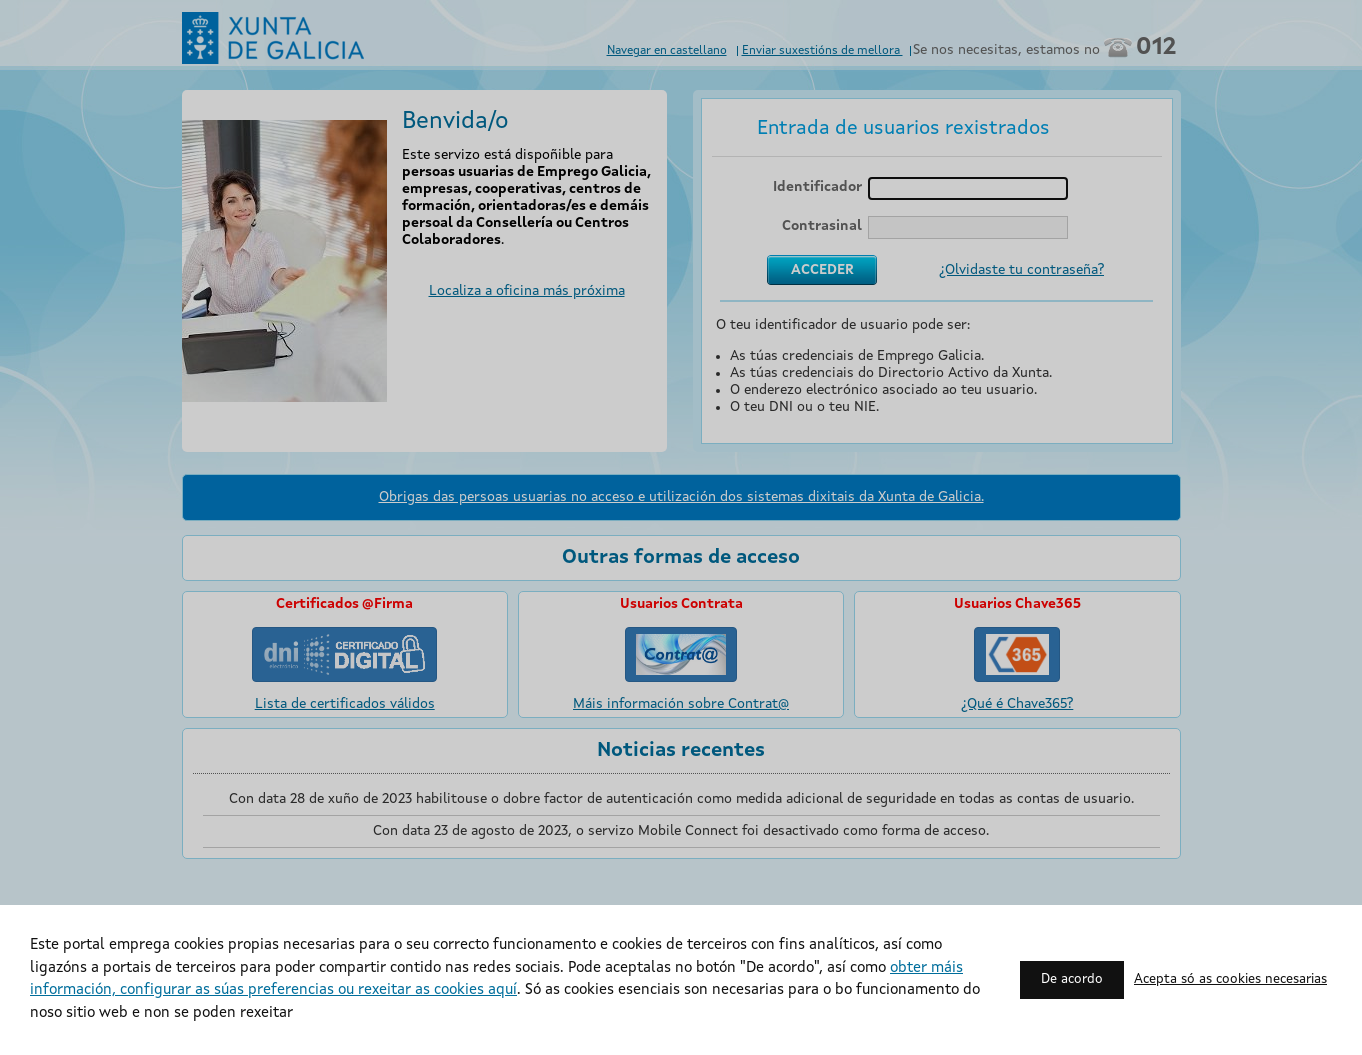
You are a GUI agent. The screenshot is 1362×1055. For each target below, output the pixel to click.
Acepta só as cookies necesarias (1230, 979)
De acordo (1072, 979)
